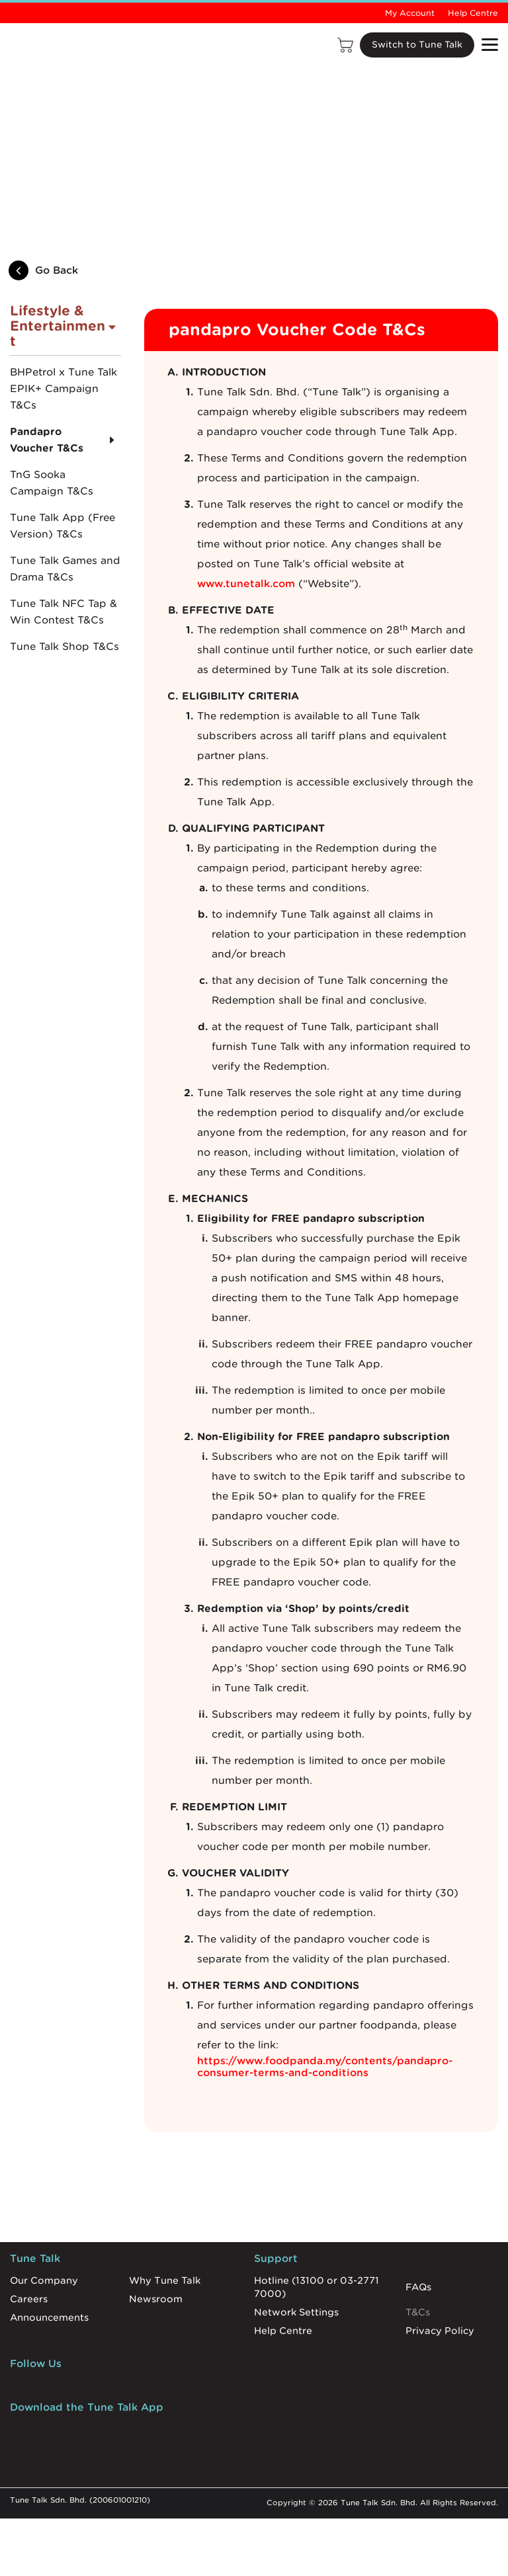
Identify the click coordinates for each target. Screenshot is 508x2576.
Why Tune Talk (164, 2277)
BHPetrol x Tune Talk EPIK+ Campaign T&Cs (63, 385)
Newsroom (156, 2295)
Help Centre (473, 13)
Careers (29, 2295)
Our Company (44, 2277)
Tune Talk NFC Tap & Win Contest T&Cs (63, 608)
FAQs (418, 2283)
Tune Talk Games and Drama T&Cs (65, 565)
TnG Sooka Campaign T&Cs (51, 479)
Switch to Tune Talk (413, 45)
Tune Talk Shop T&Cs (64, 643)
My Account (410, 13)
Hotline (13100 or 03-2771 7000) (316, 2284)
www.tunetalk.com (246, 580)
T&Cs (417, 2309)
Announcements (49, 2314)
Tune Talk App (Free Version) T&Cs (62, 522)
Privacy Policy (439, 2327)
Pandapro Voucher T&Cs (46, 437)
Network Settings (296, 2309)
